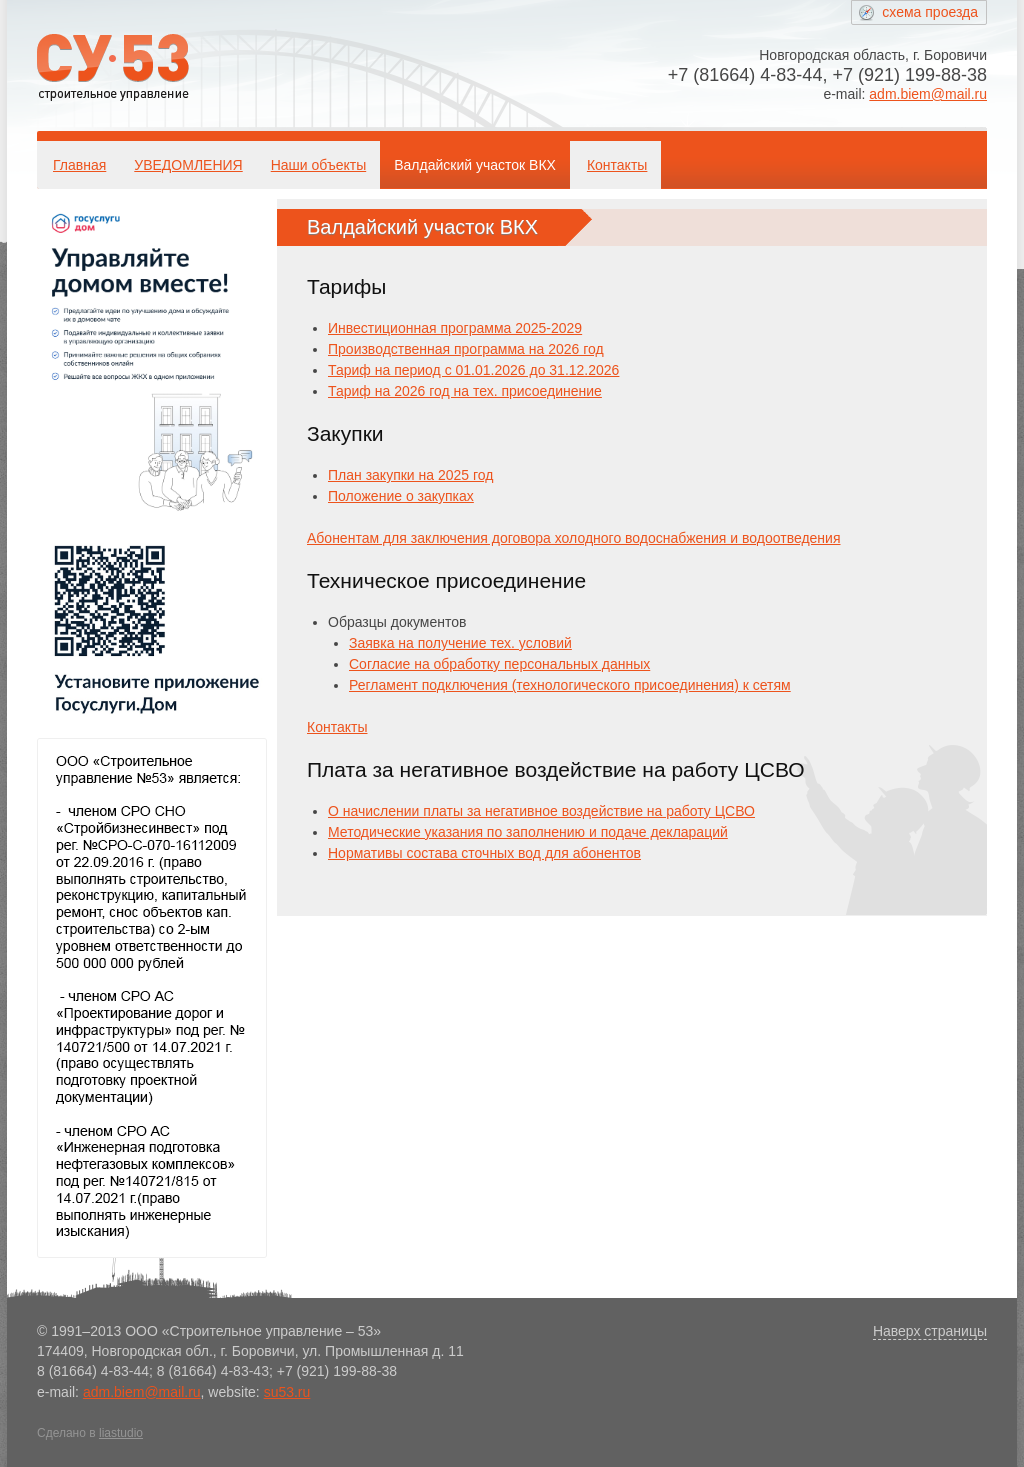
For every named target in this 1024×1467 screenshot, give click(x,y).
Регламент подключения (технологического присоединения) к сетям (570, 685)
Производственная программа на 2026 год (466, 349)
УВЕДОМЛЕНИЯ (188, 165)
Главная (79, 165)
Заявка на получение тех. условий (460, 643)
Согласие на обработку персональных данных (499, 664)
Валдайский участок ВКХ (475, 165)
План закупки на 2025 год (410, 475)
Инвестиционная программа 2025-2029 (455, 328)
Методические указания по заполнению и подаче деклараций (528, 832)
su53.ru (287, 1392)
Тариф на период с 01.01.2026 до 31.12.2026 (473, 370)
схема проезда (930, 12)
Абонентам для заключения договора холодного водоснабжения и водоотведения (574, 538)
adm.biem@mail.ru (928, 94)
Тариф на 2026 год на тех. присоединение (465, 391)
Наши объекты (318, 165)
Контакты (617, 165)
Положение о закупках (401, 496)
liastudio (121, 1433)
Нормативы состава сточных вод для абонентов (484, 853)
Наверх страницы (930, 1331)
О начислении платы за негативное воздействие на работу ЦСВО (541, 811)
